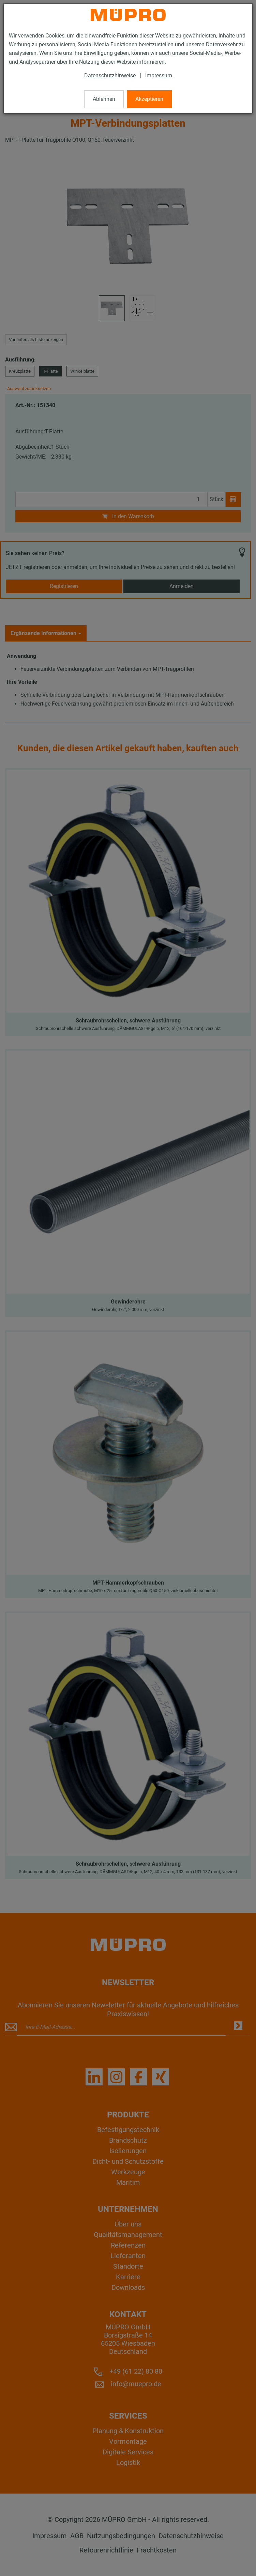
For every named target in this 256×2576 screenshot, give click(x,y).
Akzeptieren (149, 99)
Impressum (158, 75)
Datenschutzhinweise (110, 75)
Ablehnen (104, 99)
